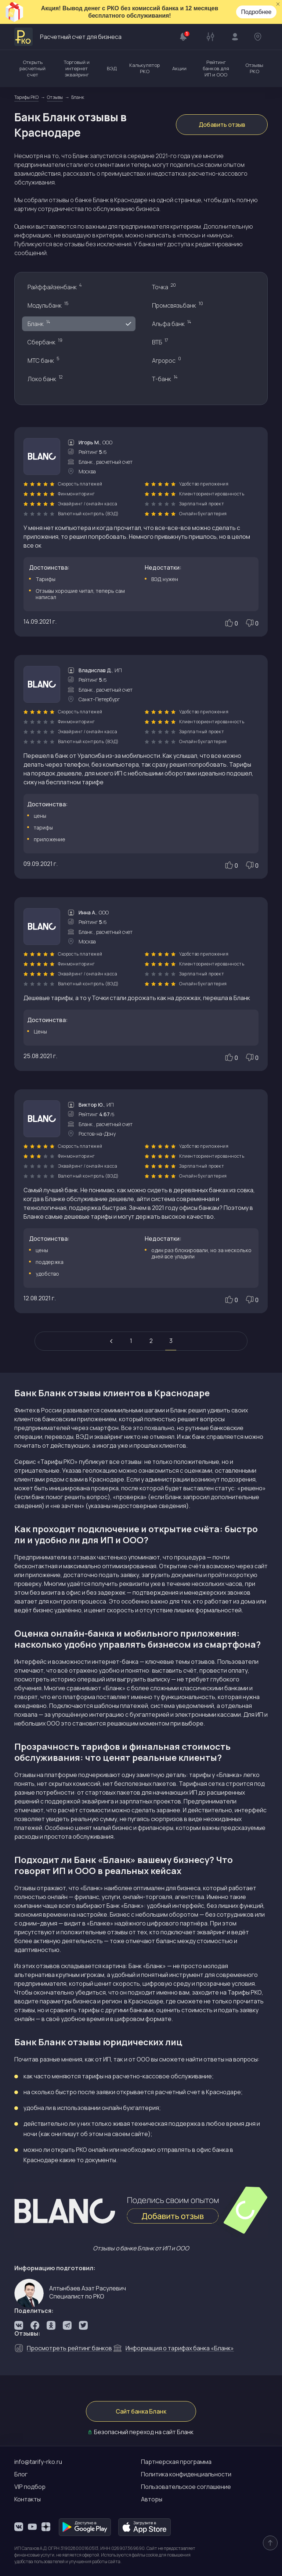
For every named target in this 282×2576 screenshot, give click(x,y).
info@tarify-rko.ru (38, 2462)
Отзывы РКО (254, 68)
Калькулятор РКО (144, 68)
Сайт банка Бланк (141, 2411)
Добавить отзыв (222, 125)
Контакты (27, 2499)
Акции (179, 68)
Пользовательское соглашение (186, 2487)
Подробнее (256, 12)
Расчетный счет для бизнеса (68, 37)
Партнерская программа (176, 2462)
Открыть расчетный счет (32, 68)
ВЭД (112, 68)
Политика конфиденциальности (186, 2474)
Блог (21, 2474)
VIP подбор (30, 2487)
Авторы (151, 2499)
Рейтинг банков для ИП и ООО (216, 68)
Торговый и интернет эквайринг (77, 68)
